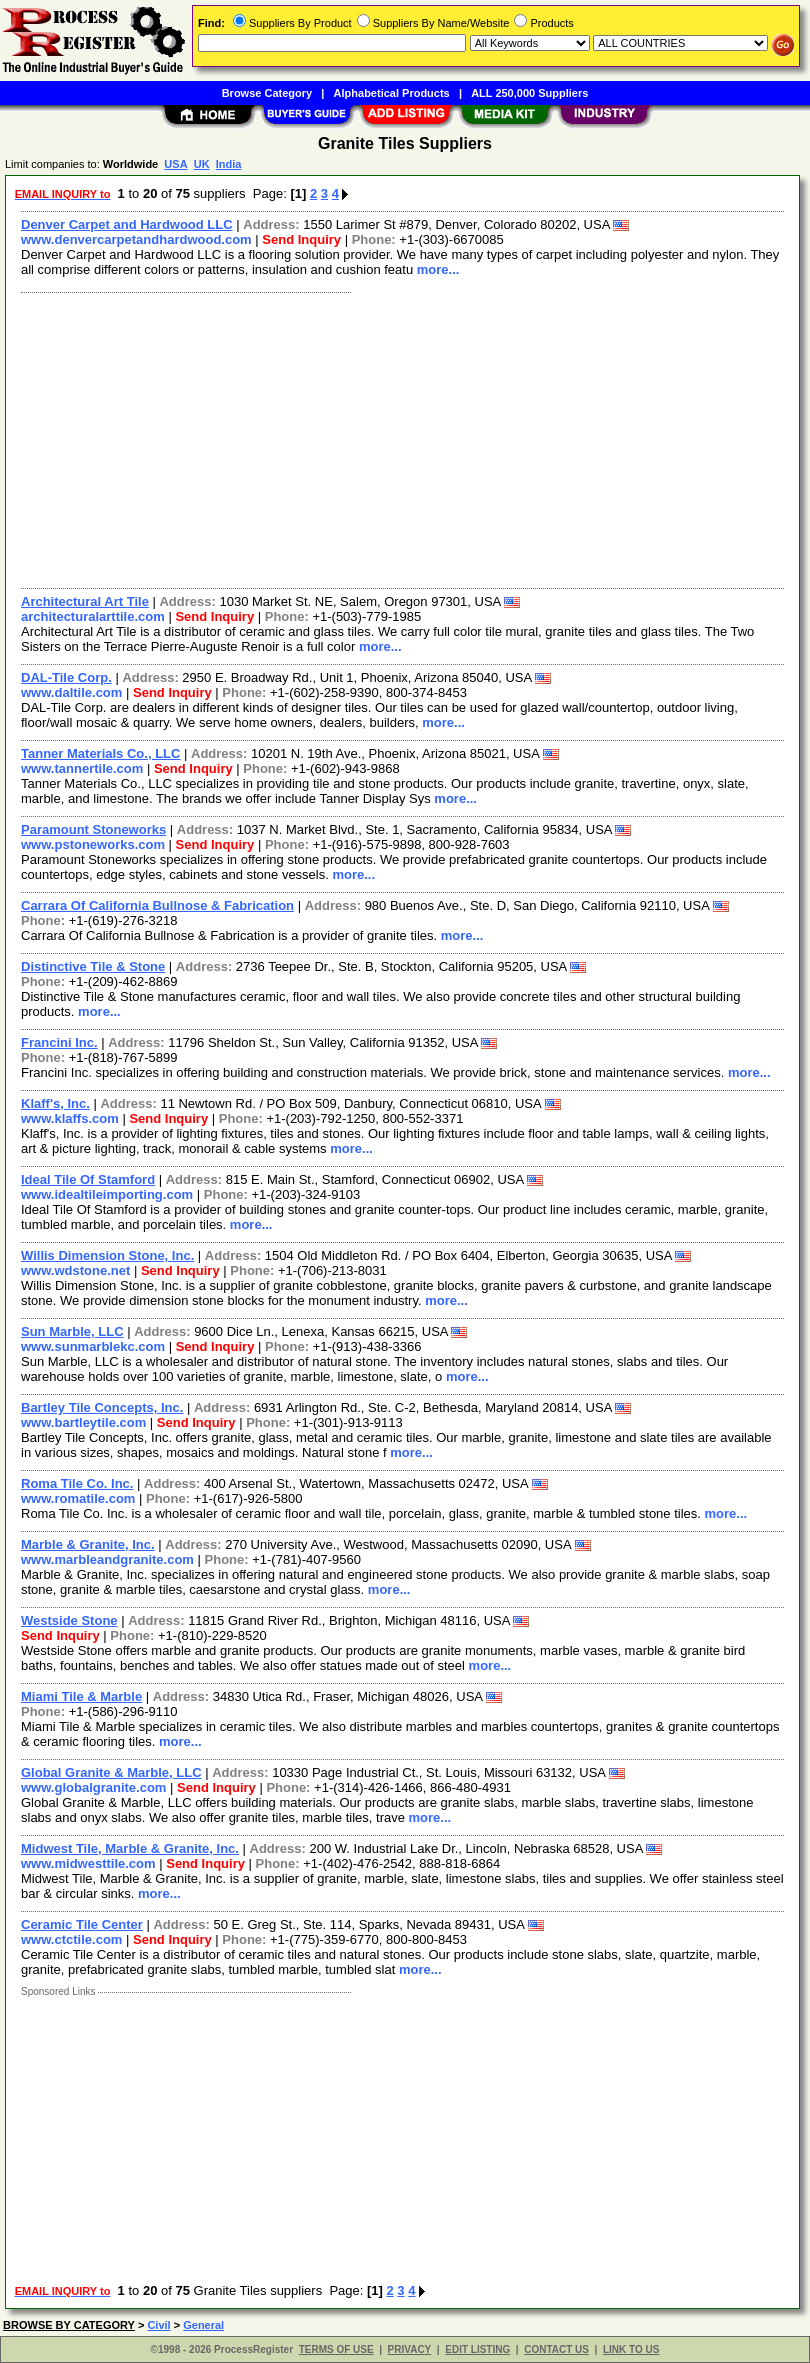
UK (202, 164)
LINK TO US (631, 2349)
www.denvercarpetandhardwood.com (136, 239)
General (203, 2325)
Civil (158, 2325)
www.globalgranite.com (93, 1787)
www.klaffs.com (70, 1118)
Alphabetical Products (392, 93)
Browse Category (267, 93)
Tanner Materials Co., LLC (100, 753)
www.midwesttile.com (88, 1863)
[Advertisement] (398, 438)
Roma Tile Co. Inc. (77, 1483)
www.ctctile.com (71, 1939)
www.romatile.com (78, 1498)
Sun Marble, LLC (72, 1331)
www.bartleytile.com (83, 1422)
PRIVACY (410, 2349)
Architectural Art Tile (85, 601)
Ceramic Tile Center (82, 1924)
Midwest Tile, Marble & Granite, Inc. (130, 1848)
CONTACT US (556, 2349)
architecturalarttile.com (93, 616)
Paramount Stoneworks (93, 829)
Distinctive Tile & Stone (93, 966)
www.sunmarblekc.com (93, 1346)
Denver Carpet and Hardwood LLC (127, 224)
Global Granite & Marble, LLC (111, 1772)
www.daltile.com (71, 692)
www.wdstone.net (75, 1270)
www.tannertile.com (82, 768)
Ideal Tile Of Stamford (88, 1179)
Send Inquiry (301, 239)
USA (175, 164)
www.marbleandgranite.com (107, 1559)
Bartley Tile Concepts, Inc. (102, 1407)
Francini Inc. (59, 1042)
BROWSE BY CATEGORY (69, 2325)
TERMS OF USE (336, 2349)
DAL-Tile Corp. (66, 677)
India (229, 164)
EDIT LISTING (477, 2349)
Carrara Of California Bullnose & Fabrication (157, 905)
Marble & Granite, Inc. (88, 1544)
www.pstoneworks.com (93, 844)
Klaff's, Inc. (55, 1103)
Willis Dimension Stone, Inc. (107, 1255)
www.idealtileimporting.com (107, 1194)
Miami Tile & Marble (81, 1696)
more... (438, 269)
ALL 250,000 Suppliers (529, 93)
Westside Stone (69, 1620)
